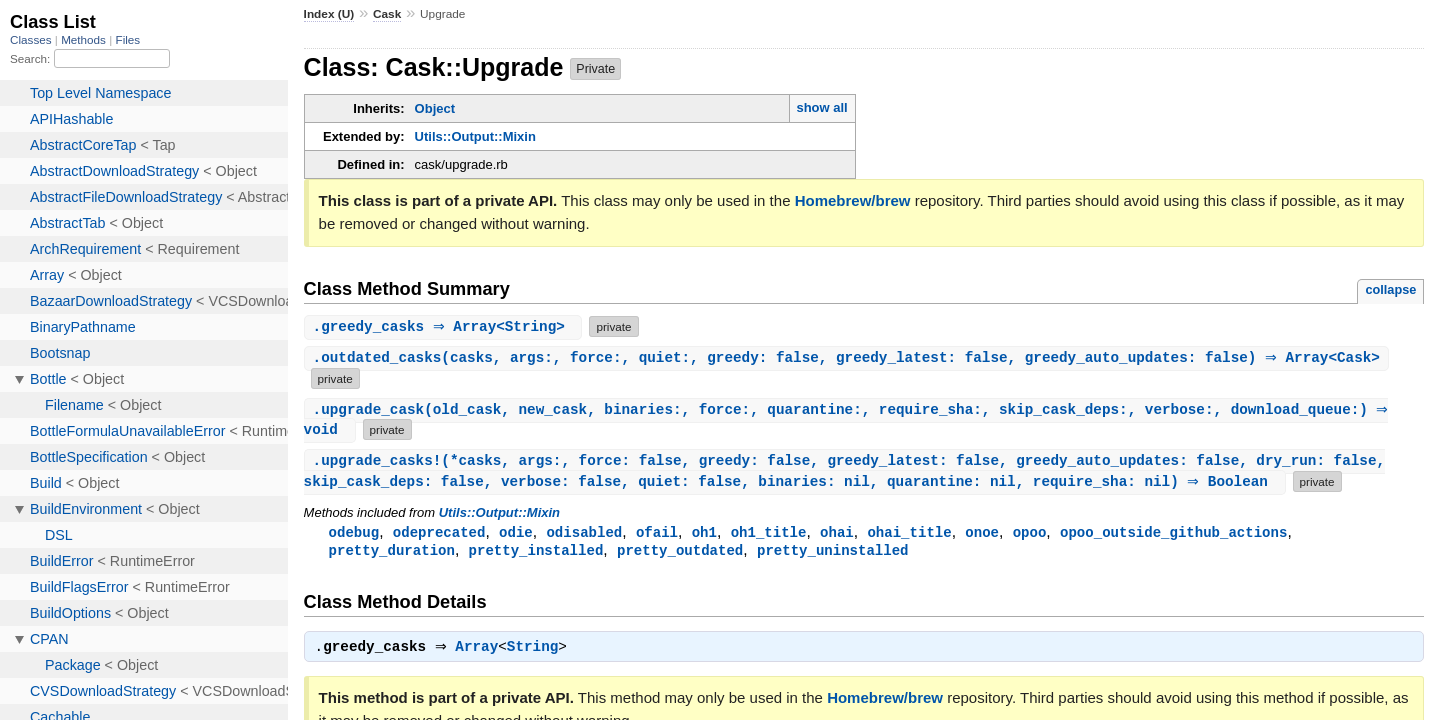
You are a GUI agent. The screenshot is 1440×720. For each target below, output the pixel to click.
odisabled (584, 534)
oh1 (704, 534)
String (537, 653)
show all (821, 107)
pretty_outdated (680, 553)
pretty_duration (392, 553)
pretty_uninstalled (833, 553)
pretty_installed (536, 553)
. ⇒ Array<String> (446, 326)
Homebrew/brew (853, 200)
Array (481, 653)
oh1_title (769, 534)
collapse (1390, 289)
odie (516, 534)
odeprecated (439, 534)
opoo (1030, 534)
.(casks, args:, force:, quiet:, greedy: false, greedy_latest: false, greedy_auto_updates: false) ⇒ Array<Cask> (849, 358)
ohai (837, 534)
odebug (354, 534)
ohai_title (909, 534)
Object (435, 108)
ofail (657, 534)
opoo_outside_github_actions (1173, 534)
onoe (982, 534)
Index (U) (329, 14)
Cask (387, 14)
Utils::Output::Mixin (475, 136)
